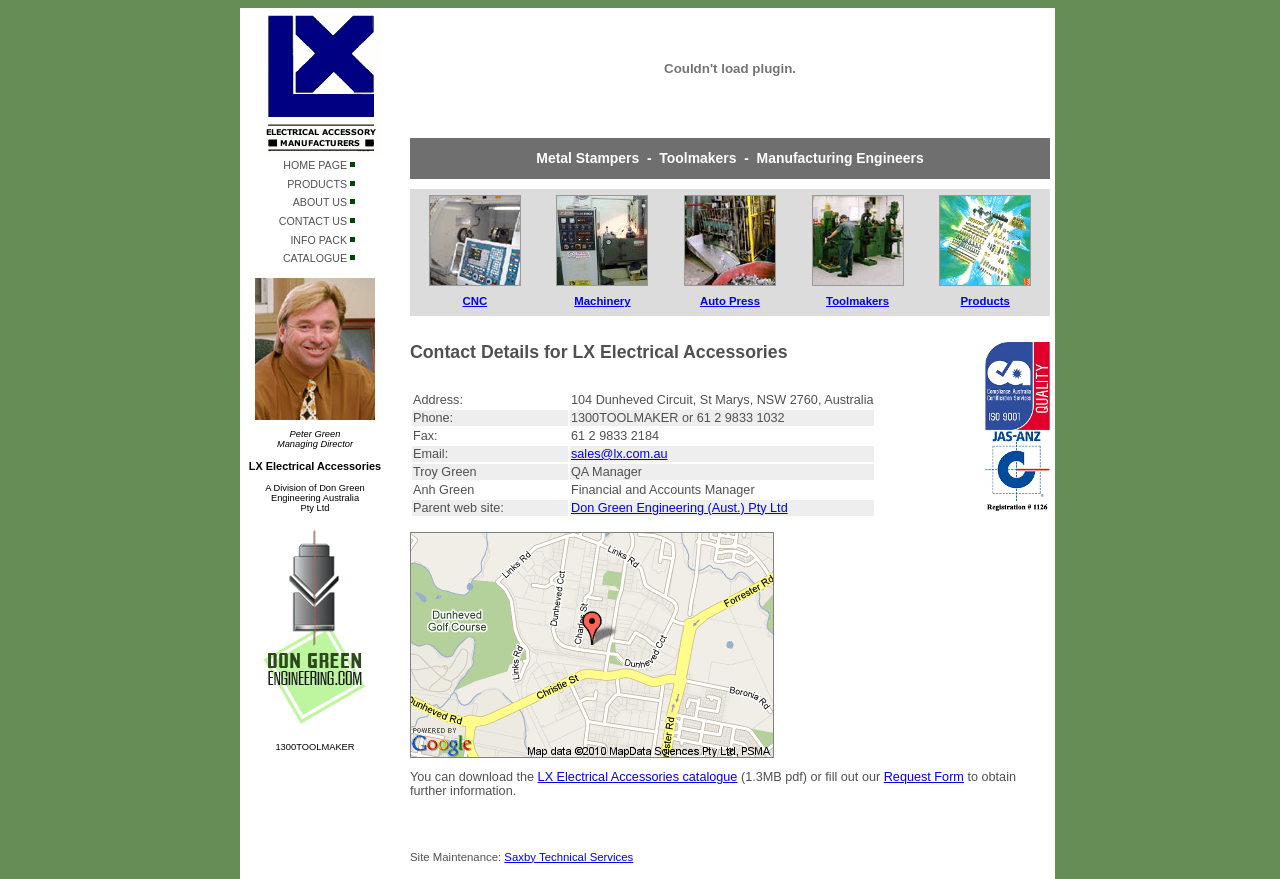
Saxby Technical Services (568, 857)
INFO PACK (322, 240)
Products (985, 301)
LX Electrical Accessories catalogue (638, 777)
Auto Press (730, 301)
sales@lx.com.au (619, 454)
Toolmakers (857, 301)
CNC (474, 301)
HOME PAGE (319, 165)
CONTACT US (317, 221)
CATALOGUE (319, 258)
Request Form (924, 777)
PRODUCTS (321, 184)
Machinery (602, 301)
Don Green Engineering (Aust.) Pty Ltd (679, 508)
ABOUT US (324, 202)
